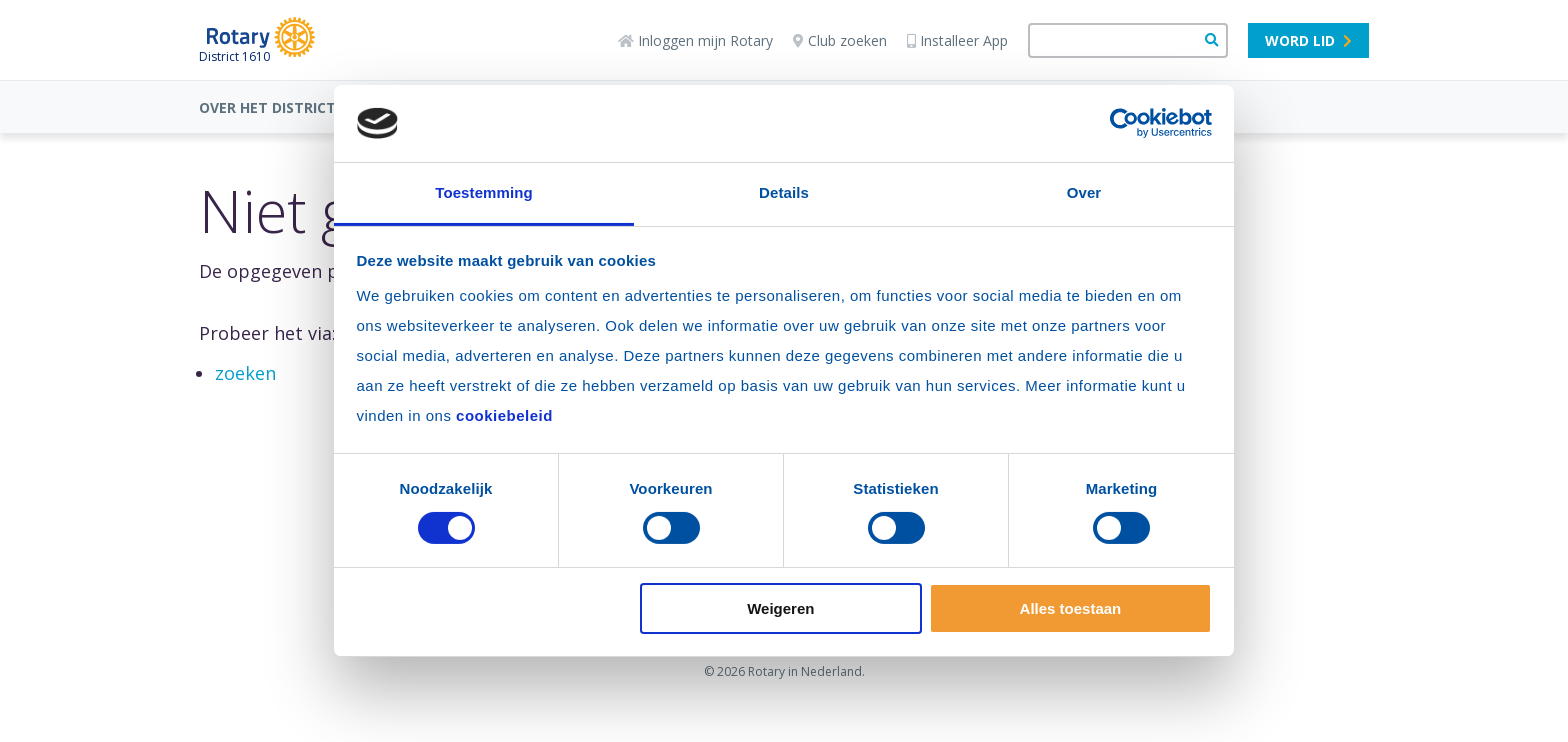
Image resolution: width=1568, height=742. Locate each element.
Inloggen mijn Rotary (695, 40)
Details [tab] (784, 192)
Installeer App (957, 40)
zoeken (245, 373)
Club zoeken (840, 40)
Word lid (1308, 40)
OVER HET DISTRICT (267, 107)
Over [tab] (1084, 192)
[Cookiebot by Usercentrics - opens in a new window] (1124, 123)
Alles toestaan (1071, 608)
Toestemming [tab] (484, 192)
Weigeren (780, 608)
